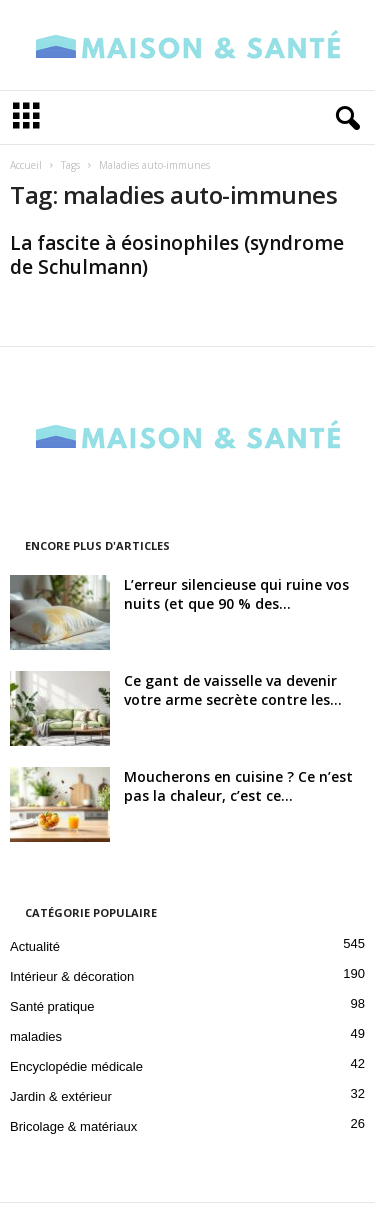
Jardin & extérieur (61, 1098)
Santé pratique (52, 1008)
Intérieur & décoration (72, 978)
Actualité (35, 948)
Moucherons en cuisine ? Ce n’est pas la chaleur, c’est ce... (238, 788)
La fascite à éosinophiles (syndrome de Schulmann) (177, 257)
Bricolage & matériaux (73, 1128)
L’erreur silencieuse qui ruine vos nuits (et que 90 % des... (236, 596)
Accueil (26, 167)
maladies (36, 1038)
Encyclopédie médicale (76, 1068)
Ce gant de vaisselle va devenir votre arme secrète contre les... (233, 692)
